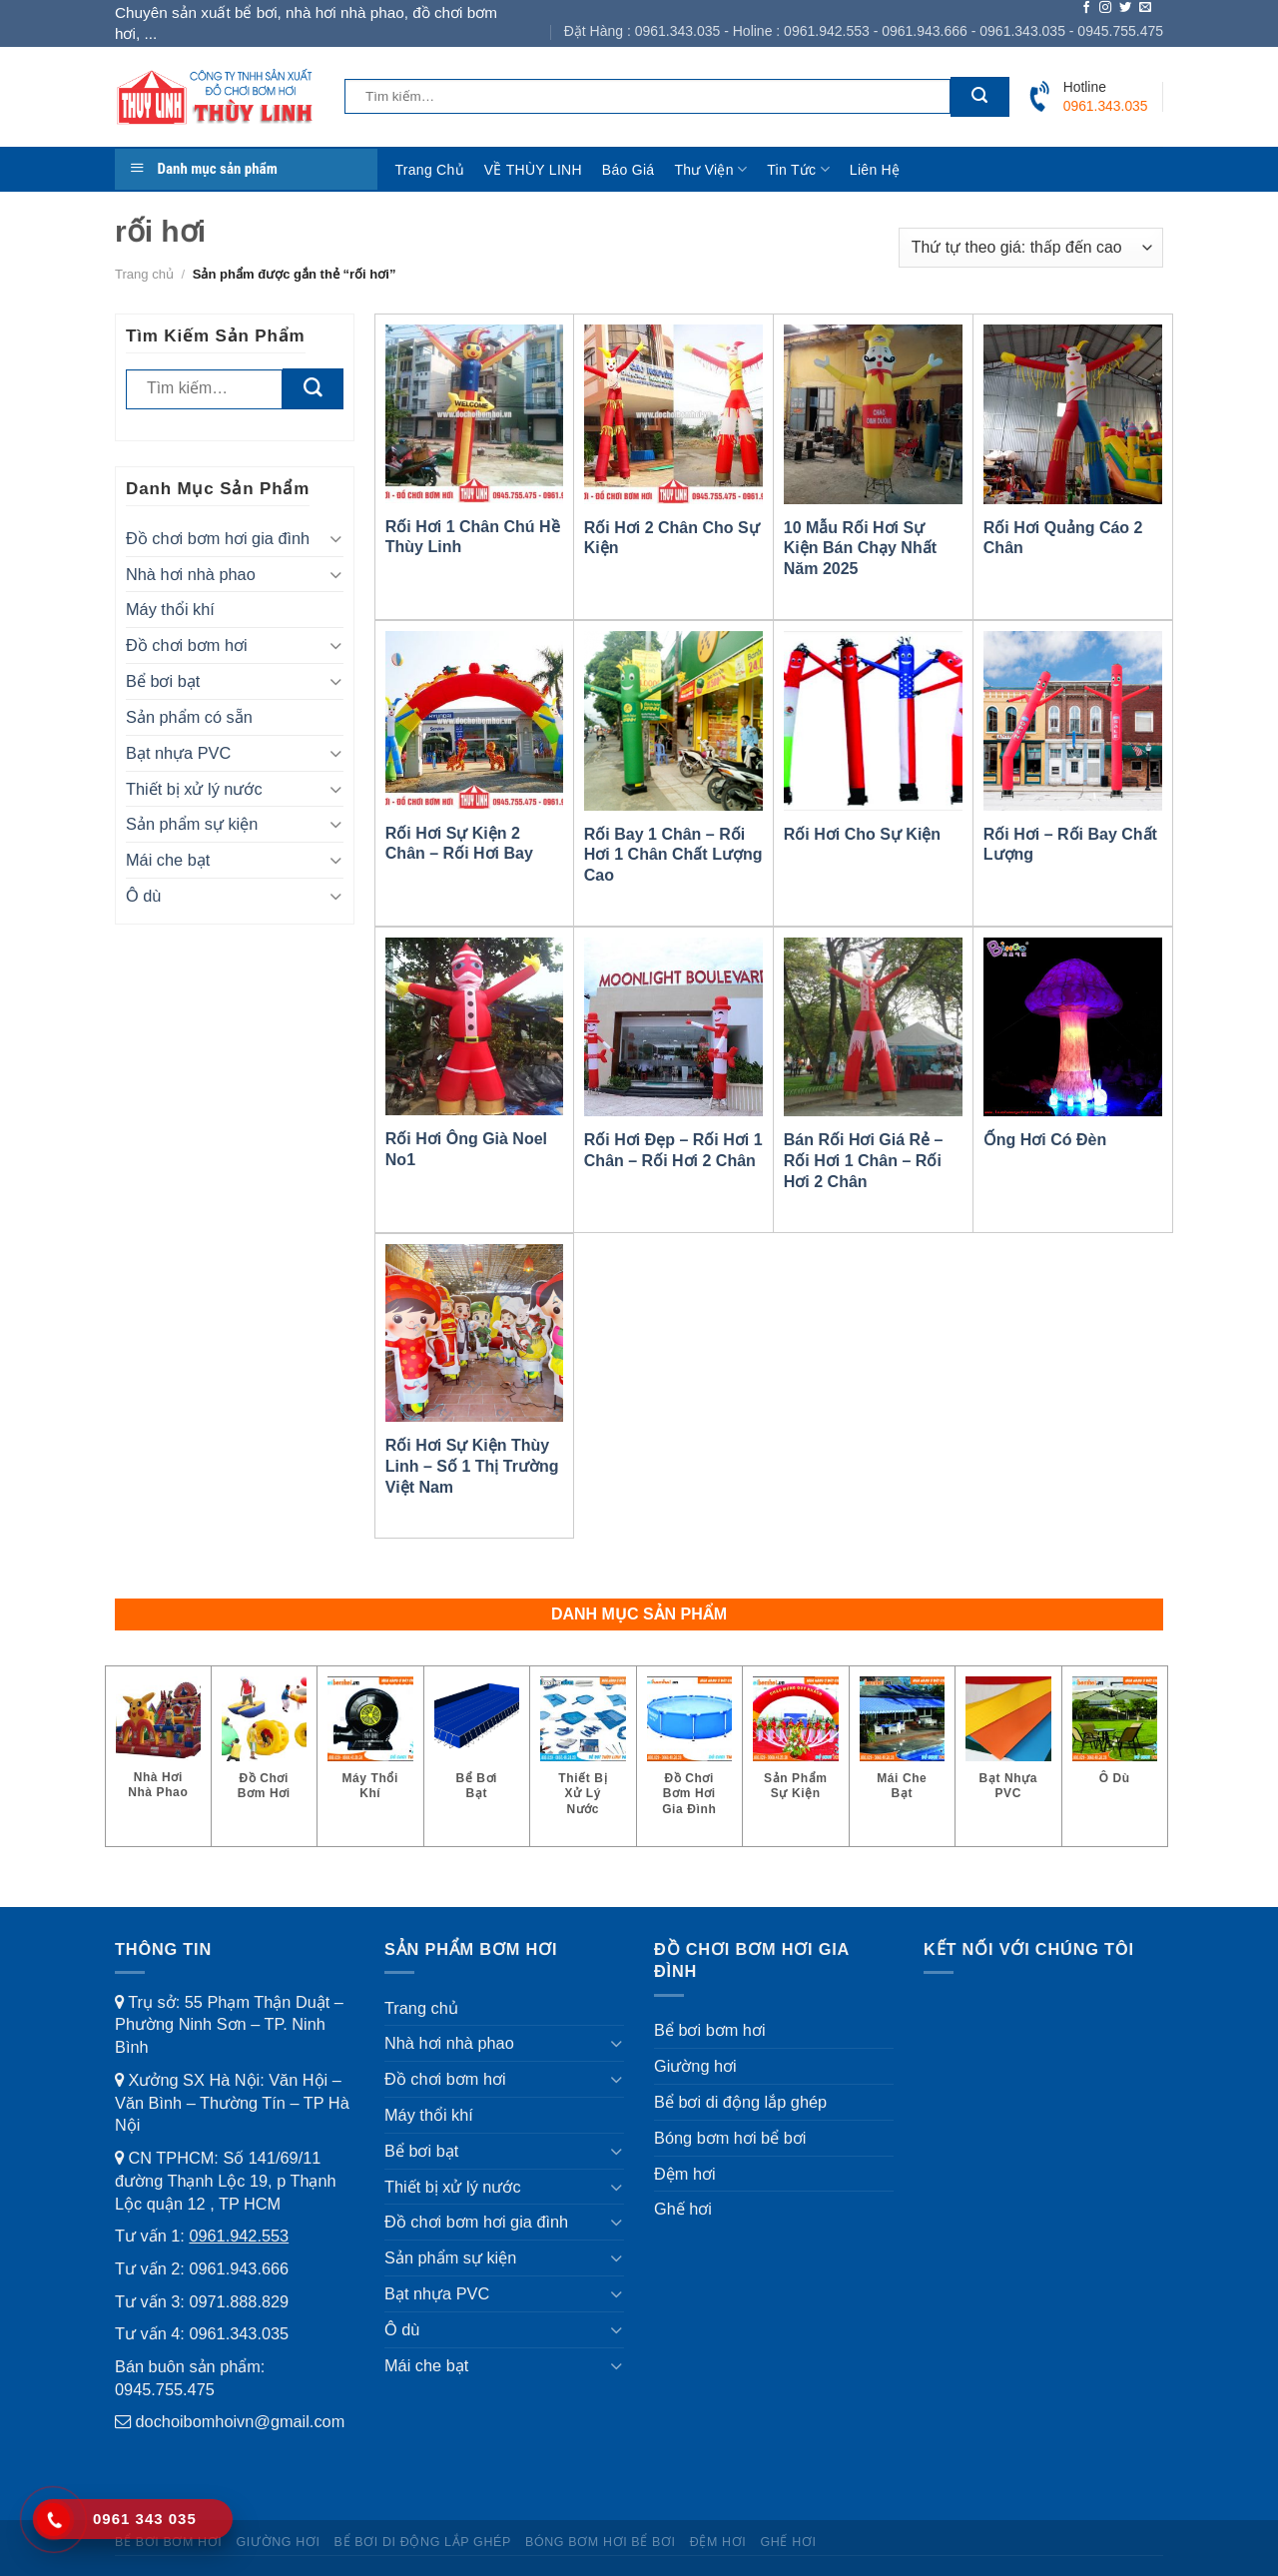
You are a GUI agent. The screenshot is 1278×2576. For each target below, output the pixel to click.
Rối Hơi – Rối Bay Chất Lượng (1070, 845)
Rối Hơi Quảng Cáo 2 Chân (1063, 538)
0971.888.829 (239, 2301)
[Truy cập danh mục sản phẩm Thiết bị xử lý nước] (583, 1756)
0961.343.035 (239, 2333)
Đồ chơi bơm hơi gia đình (218, 538)
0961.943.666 (239, 2268)
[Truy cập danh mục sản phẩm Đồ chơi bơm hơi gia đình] (690, 1756)
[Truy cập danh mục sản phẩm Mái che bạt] (903, 1748)
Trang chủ (429, 170)
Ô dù (143, 896)
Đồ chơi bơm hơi (187, 645)
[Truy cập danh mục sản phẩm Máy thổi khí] (370, 1748)
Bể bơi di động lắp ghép (740, 2102)
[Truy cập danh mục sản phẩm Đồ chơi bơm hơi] (265, 1748)
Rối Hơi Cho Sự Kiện (862, 834)
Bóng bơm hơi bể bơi (730, 2138)
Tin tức (798, 169)
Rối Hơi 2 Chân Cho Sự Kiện (672, 538)
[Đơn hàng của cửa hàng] (1031, 248)
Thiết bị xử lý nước (194, 789)
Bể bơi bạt (163, 681)
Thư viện (710, 169)
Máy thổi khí (170, 609)
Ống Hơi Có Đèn (1044, 1139)
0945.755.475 (165, 2389)
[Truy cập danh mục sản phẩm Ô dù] (1115, 1740)
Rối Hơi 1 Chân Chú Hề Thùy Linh (472, 537)
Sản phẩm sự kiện (192, 824)
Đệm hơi (685, 2174)
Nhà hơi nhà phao (191, 574)
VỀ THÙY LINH (533, 170)
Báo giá (628, 170)
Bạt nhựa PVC (178, 753)
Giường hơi (695, 2066)
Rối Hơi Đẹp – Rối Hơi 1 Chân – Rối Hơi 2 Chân (673, 1150)
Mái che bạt (168, 860)
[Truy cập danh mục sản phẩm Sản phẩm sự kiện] (796, 1748)
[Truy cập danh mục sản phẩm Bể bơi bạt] (477, 1748)
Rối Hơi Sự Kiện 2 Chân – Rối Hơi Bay (459, 844)
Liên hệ (875, 170)
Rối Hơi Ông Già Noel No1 (466, 1149)
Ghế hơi (683, 2209)
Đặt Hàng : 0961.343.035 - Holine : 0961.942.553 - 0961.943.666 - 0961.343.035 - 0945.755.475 (863, 31)
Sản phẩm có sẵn (189, 717)
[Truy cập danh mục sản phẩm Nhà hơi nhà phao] (158, 1747)
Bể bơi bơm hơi (710, 2030)
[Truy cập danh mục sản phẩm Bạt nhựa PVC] (1008, 1748)
